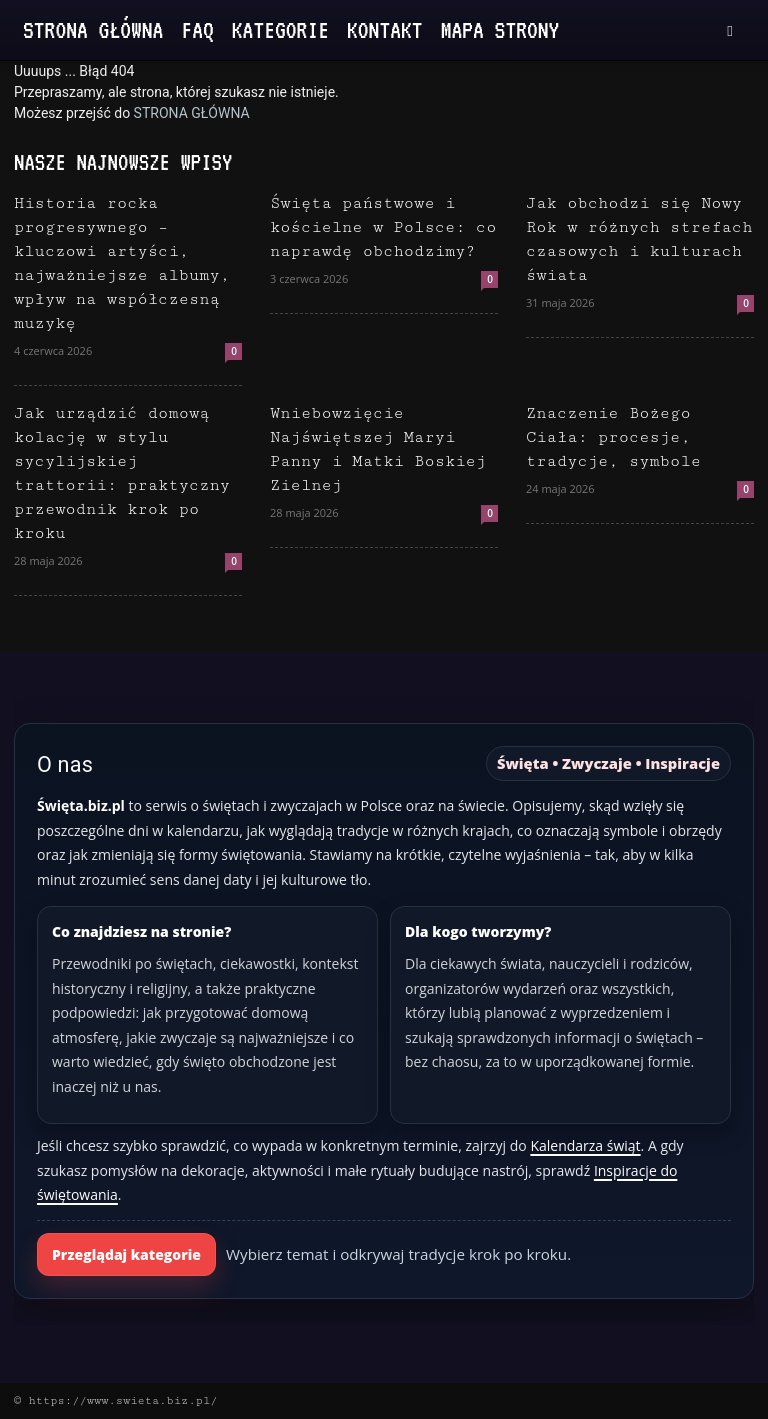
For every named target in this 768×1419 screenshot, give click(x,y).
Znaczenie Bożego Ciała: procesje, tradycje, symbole (613, 437)
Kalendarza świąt (585, 1145)
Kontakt (385, 29)
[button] (730, 30)
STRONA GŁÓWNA (192, 113)
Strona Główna (93, 29)
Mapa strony (500, 29)
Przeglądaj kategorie (126, 1254)
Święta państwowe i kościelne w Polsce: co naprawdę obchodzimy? (383, 227)
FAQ (197, 29)
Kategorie (280, 29)
